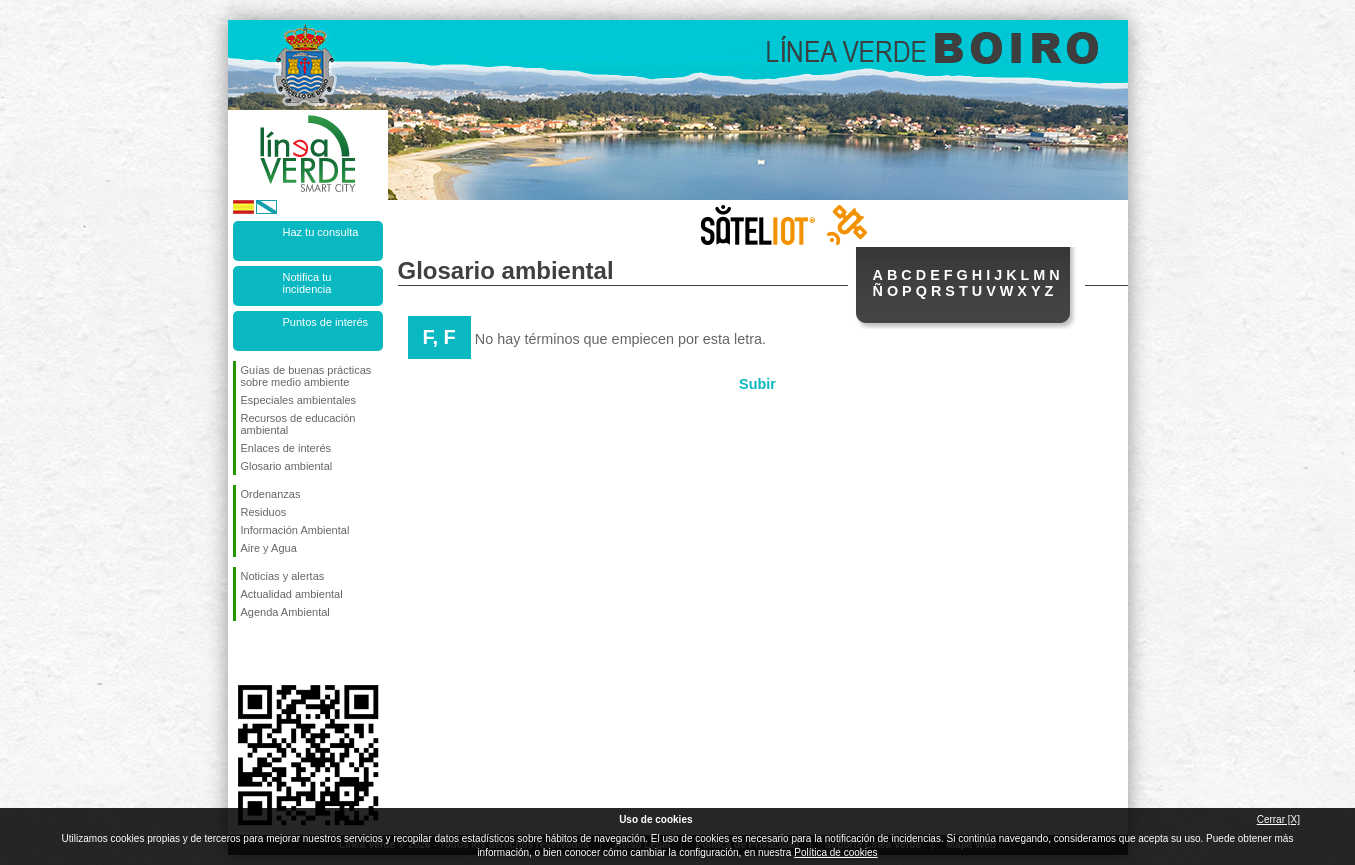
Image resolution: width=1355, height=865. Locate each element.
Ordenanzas (271, 494)
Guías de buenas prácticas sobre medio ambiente (306, 376)
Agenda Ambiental (285, 612)
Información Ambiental (295, 530)
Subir (757, 384)
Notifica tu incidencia (307, 283)
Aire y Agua (269, 548)
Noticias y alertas (283, 576)
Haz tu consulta (321, 232)
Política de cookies (835, 852)
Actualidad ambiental (292, 594)
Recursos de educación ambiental (298, 424)
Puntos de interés (326, 322)
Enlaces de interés (286, 448)
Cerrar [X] (1278, 819)
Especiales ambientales (299, 400)
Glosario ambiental (287, 466)
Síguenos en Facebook (245, 653)
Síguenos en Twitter (278, 653)
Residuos (264, 512)
